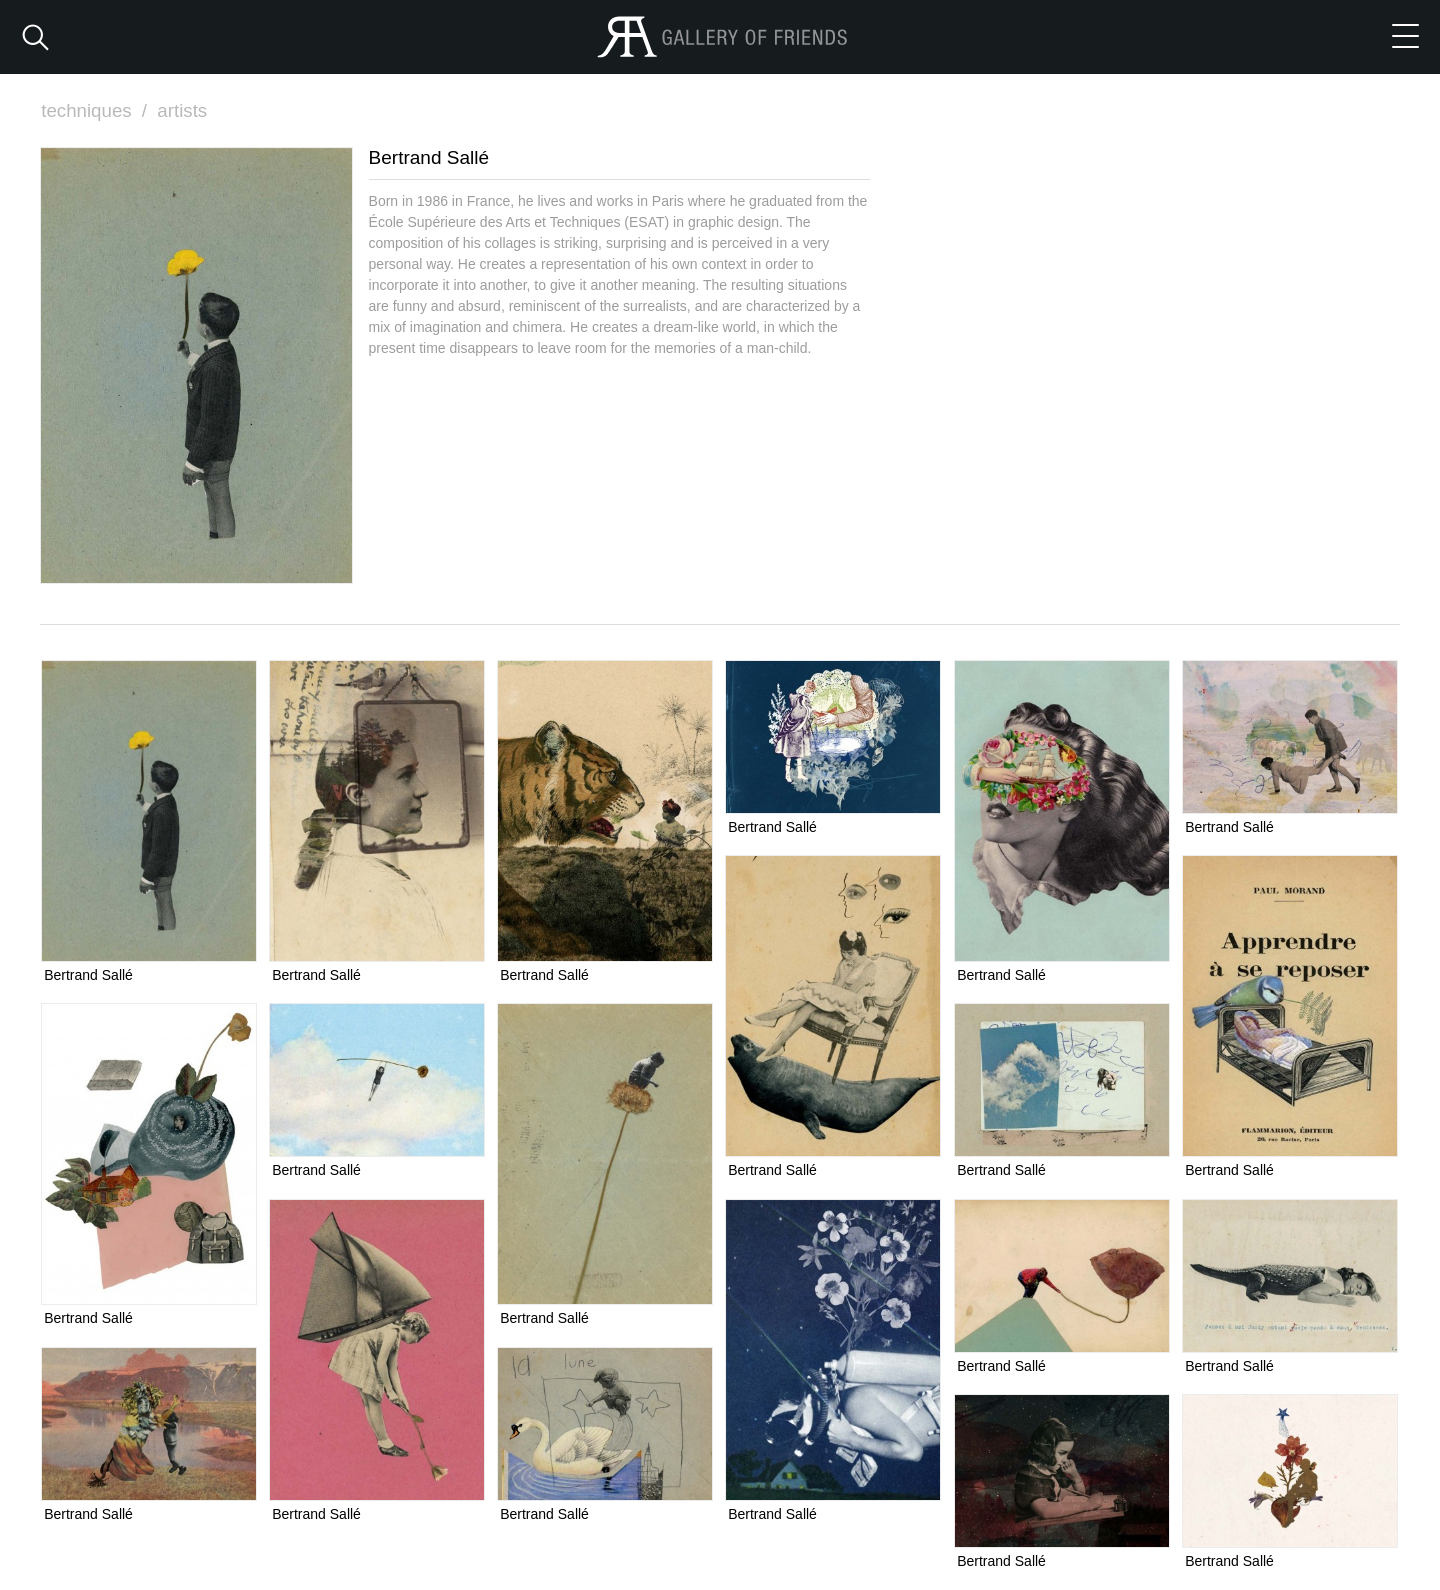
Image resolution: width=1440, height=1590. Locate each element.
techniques (97, 110)
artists (184, 110)
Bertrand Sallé (88, 975)
